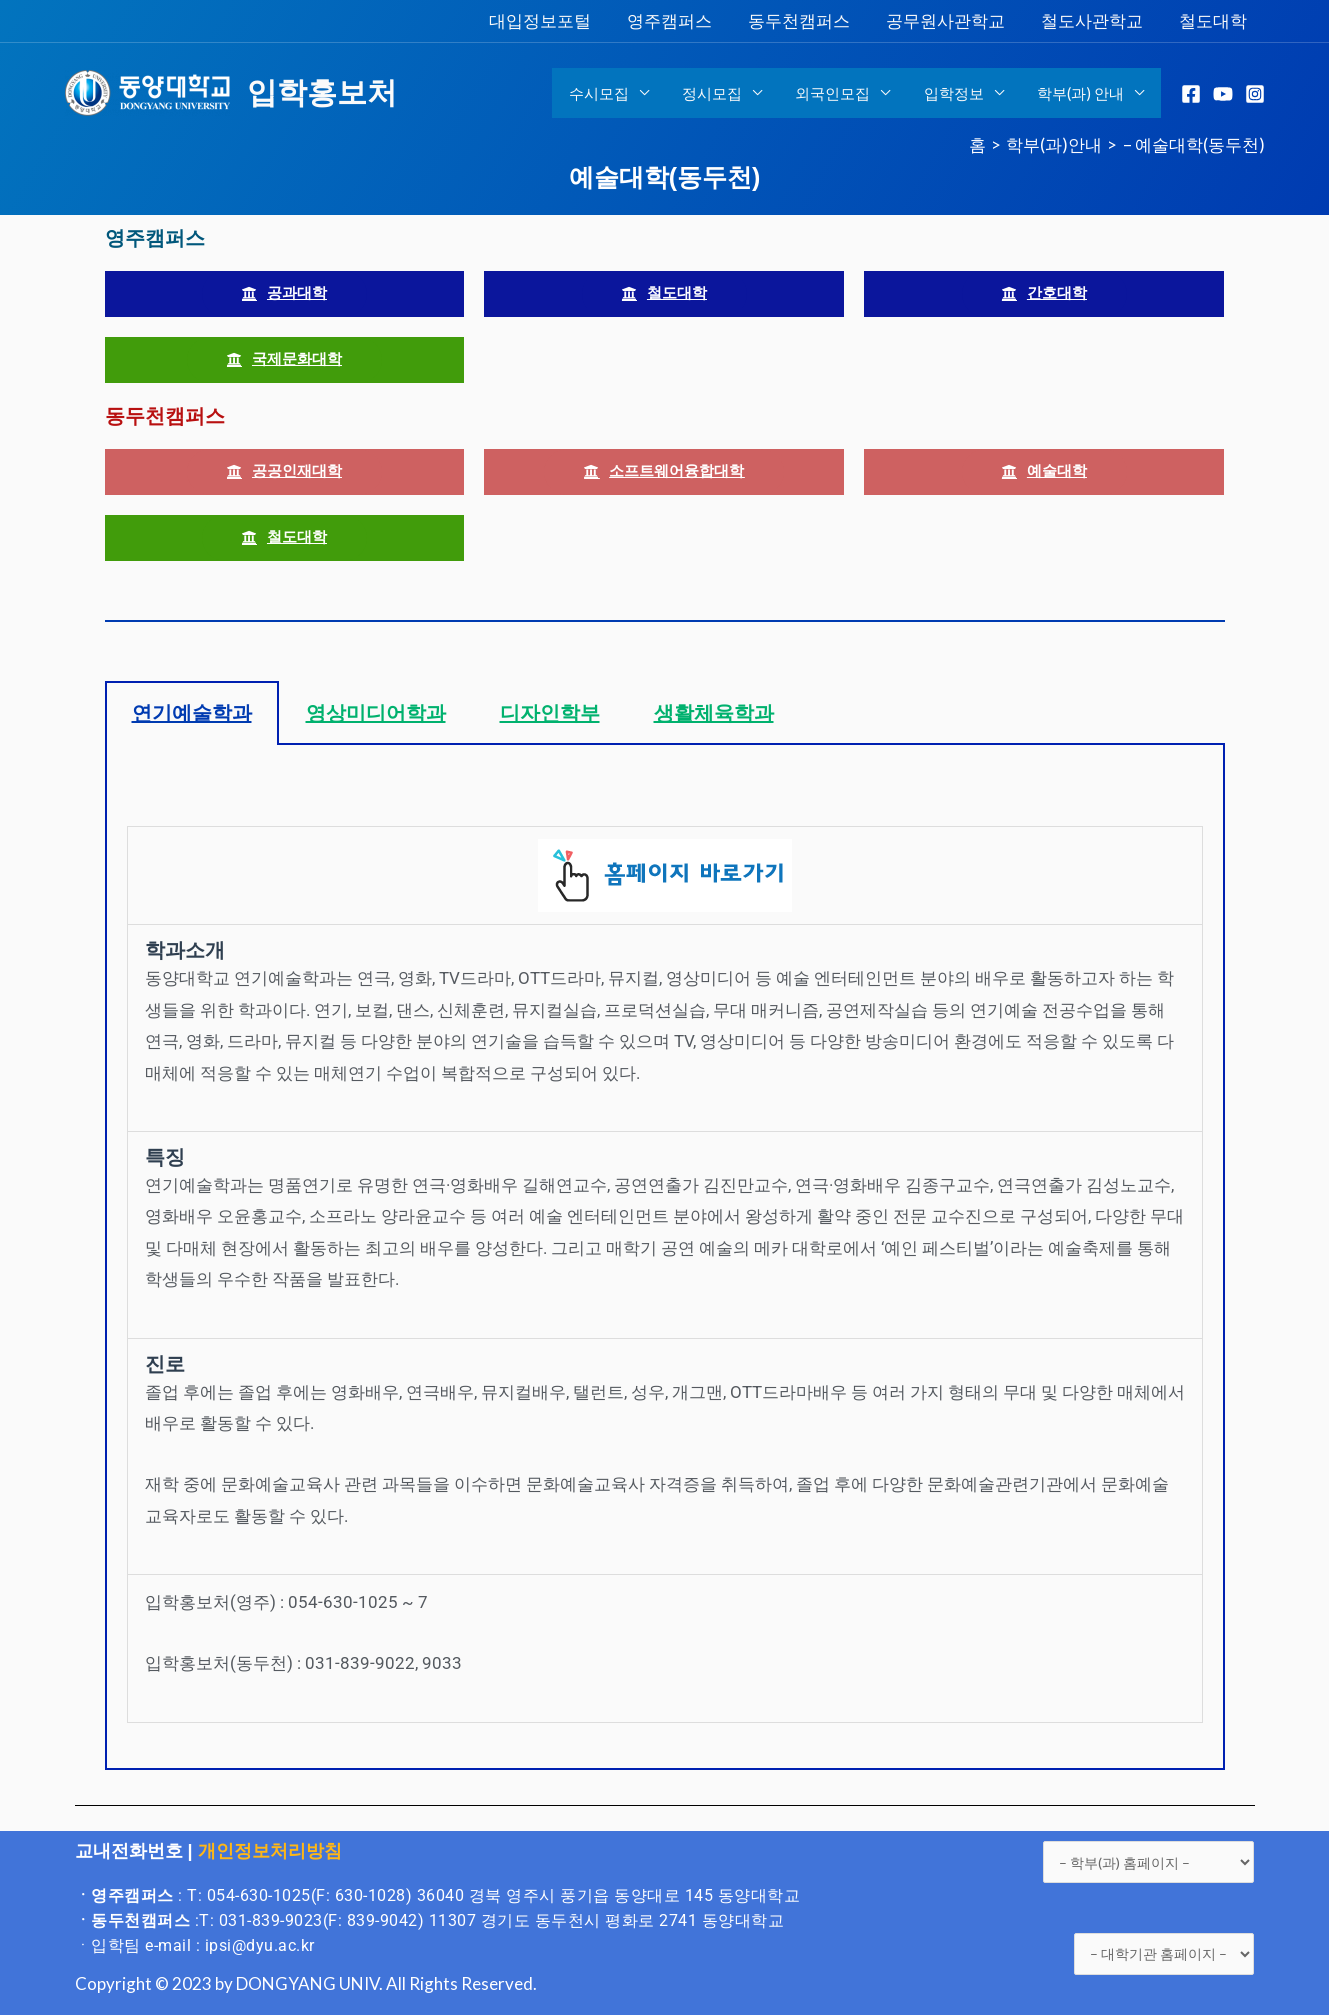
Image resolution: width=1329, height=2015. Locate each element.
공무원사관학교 (950, 20)
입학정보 (959, 93)
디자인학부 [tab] (550, 713)
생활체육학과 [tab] (714, 713)
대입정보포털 (551, 20)
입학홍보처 (322, 92)
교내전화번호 (129, 1851)
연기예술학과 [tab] (192, 713)
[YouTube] (1223, 94)
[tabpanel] (665, 1257)
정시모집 (724, 93)
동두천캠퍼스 (806, 20)
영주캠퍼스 (678, 20)
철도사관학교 (1095, 20)
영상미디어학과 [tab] (376, 713)
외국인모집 (841, 93)
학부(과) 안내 (1082, 93)
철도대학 (1214, 20)
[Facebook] (1191, 94)
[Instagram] (1255, 94)
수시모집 (614, 93)
